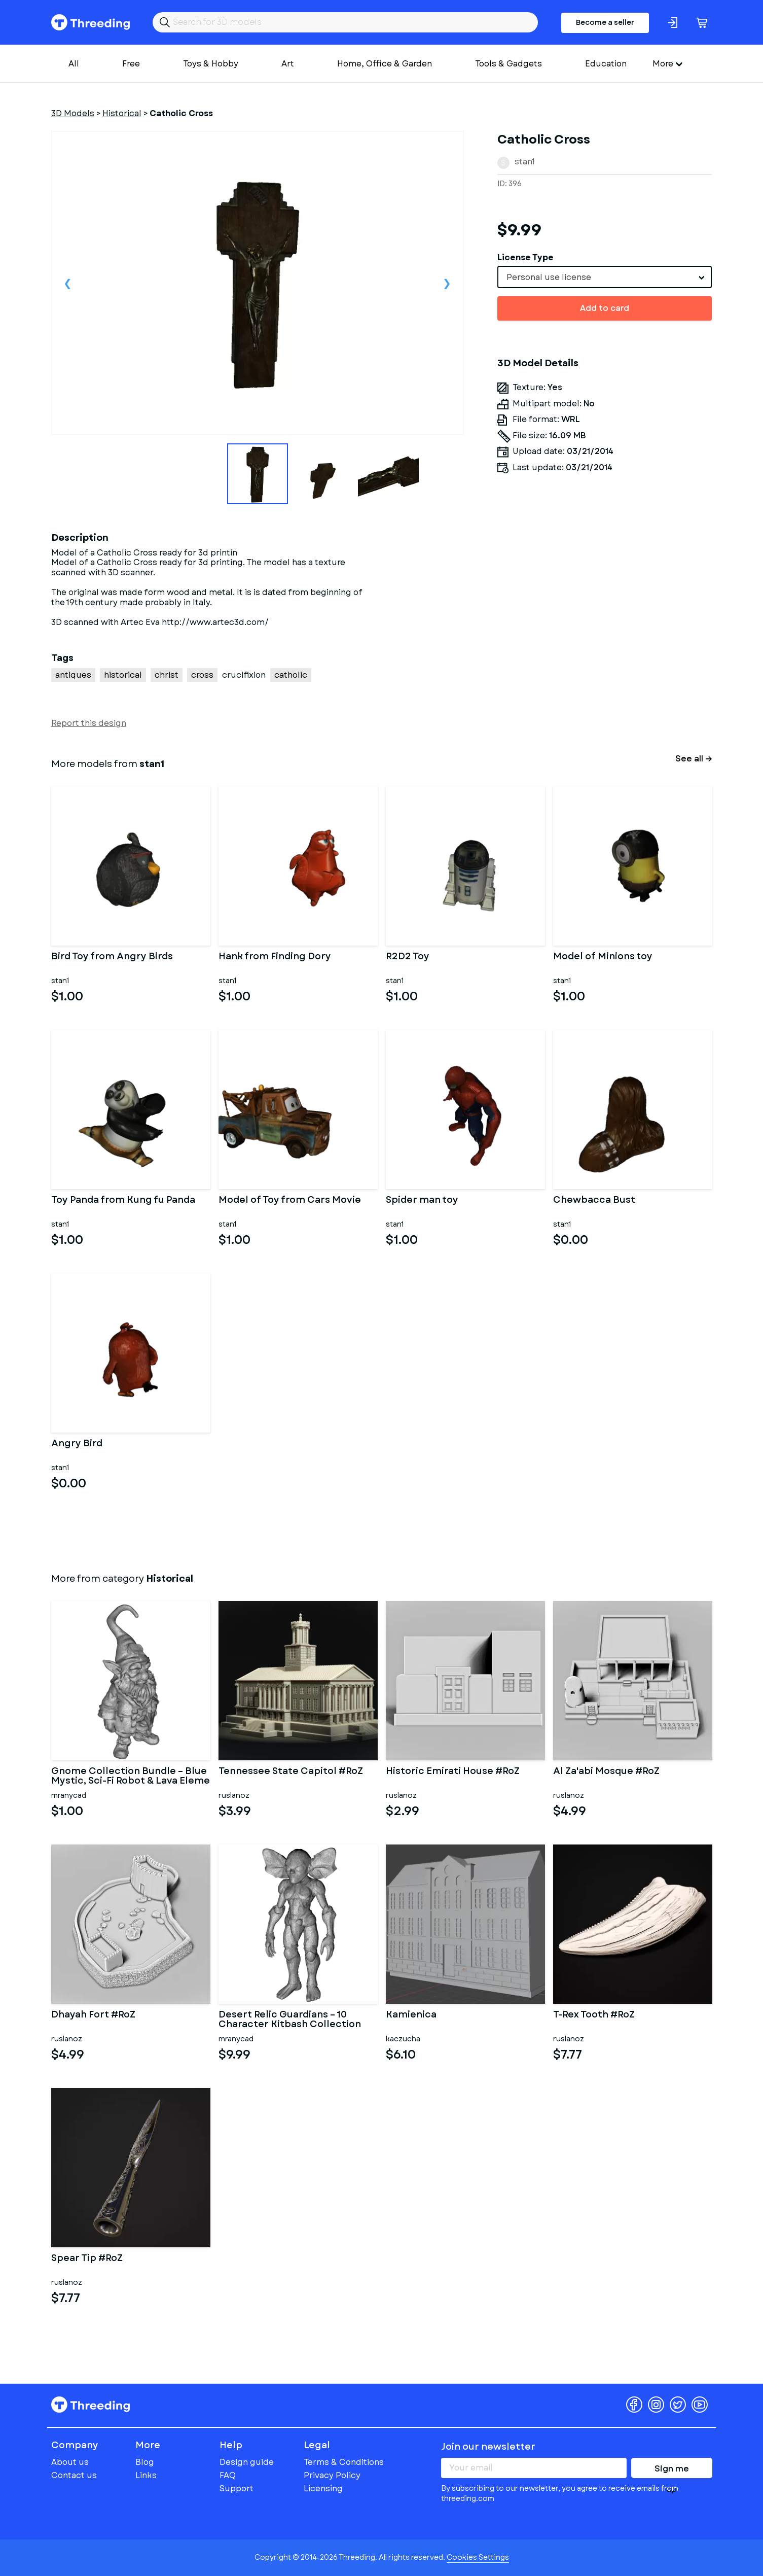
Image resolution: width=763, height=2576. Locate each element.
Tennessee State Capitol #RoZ (291, 1772)
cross (202, 675)
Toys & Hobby (210, 63)
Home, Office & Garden (384, 63)
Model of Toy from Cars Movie (290, 1200)
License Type (525, 257)
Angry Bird (76, 1444)
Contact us (74, 2475)
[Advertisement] (604, 624)
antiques (73, 675)
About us (70, 2462)
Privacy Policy (332, 2475)
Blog (144, 2462)
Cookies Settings (478, 2557)
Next (447, 283)
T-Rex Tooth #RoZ (594, 2015)
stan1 (525, 161)
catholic (290, 675)
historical (123, 675)
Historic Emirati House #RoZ (453, 1772)
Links (146, 2475)
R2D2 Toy (407, 957)
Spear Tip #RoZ (87, 2259)
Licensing (323, 2488)
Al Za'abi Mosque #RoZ (606, 1772)
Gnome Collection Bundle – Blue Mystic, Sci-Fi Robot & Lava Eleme (130, 1776)
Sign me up (672, 2470)
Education (606, 63)
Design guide (247, 2462)
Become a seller (605, 22)
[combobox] (604, 277)
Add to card (604, 308)
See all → (693, 758)
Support (236, 2488)
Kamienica (411, 2015)
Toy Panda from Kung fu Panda (123, 1200)
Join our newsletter (488, 2447)
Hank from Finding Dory (275, 957)
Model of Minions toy (602, 957)
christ (166, 675)
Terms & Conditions (344, 2462)
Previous (68, 283)
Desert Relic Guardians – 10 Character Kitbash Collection (290, 2020)
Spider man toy (422, 1200)
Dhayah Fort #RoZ (93, 2015)
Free (131, 63)
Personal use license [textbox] (548, 277)
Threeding (90, 22)
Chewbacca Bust (594, 1200)
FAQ (228, 2475)
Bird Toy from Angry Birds (112, 957)
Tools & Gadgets (508, 63)
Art (287, 63)
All (73, 63)
